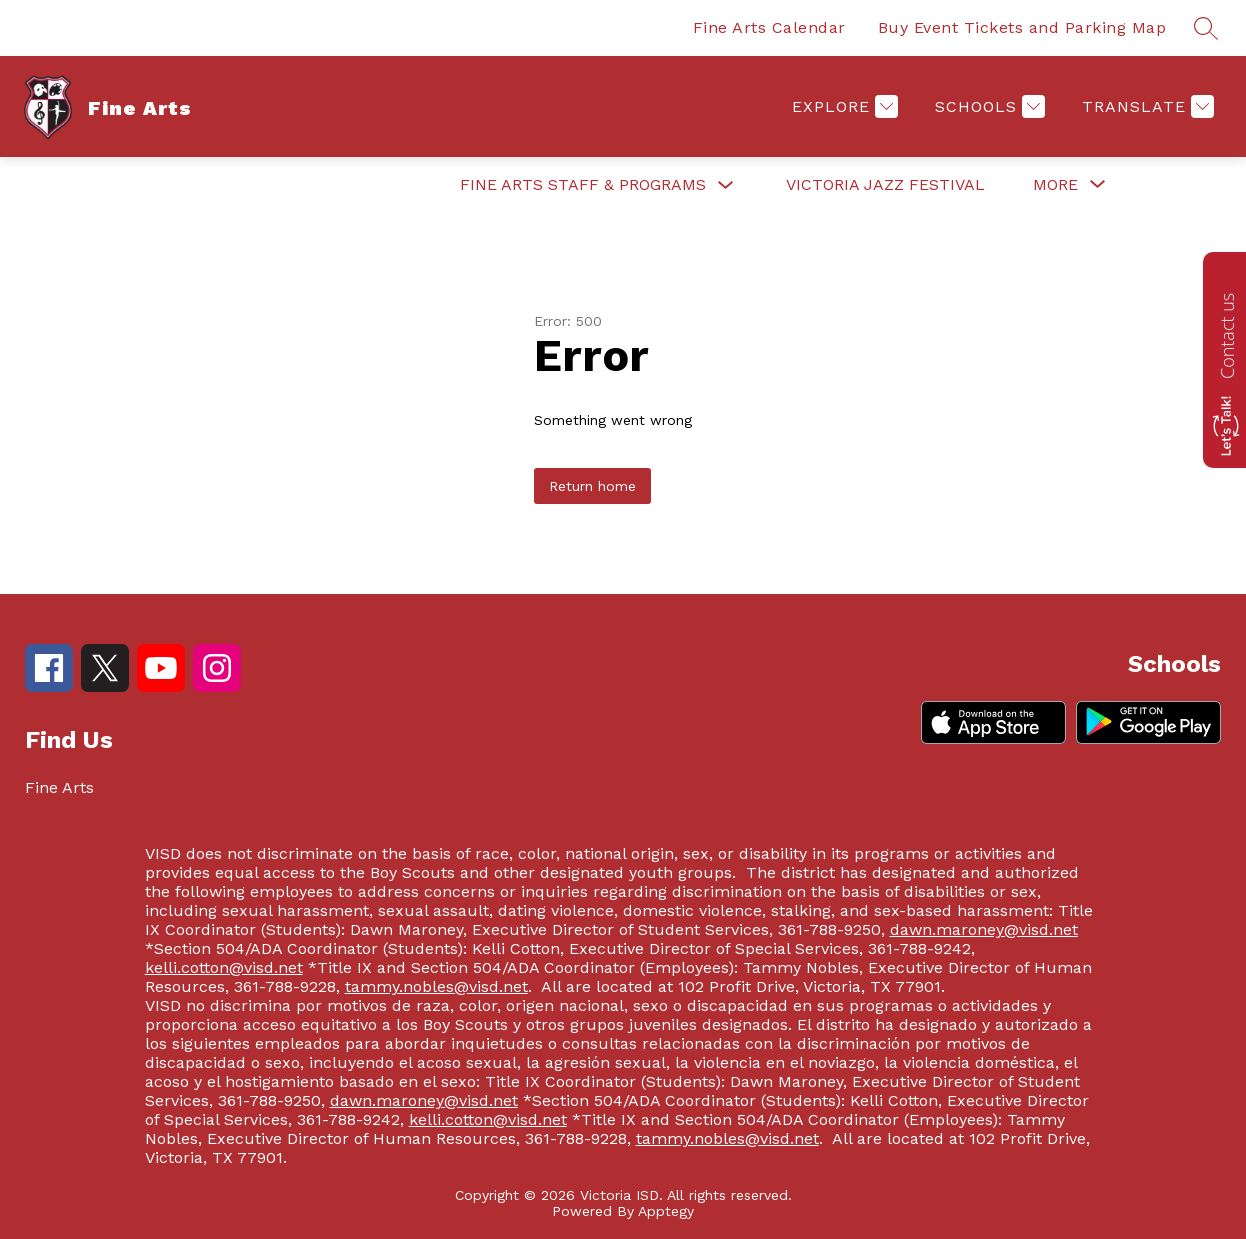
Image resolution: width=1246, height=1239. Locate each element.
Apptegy (666, 1211)
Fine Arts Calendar (769, 27)
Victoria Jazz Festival (885, 184)
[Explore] (842, 106)
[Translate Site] (1145, 106)
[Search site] (1206, 28)
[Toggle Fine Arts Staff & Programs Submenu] (726, 185)
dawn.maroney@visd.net (984, 929)
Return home (592, 486)
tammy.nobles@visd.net (436, 986)
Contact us (1227, 336)
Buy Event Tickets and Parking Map (1022, 27)
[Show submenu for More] (1055, 185)
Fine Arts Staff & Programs (583, 184)
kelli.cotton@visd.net (224, 967)
